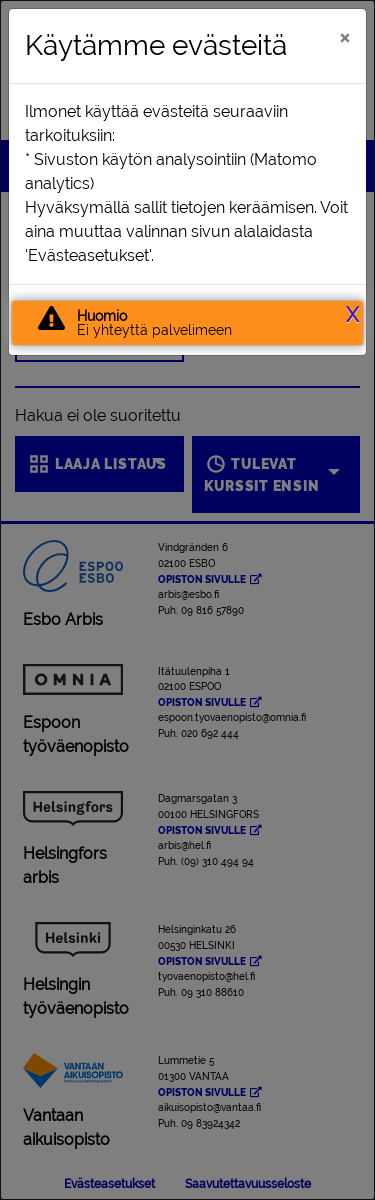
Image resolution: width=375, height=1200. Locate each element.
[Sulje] (344, 37)
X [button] (352, 315)
